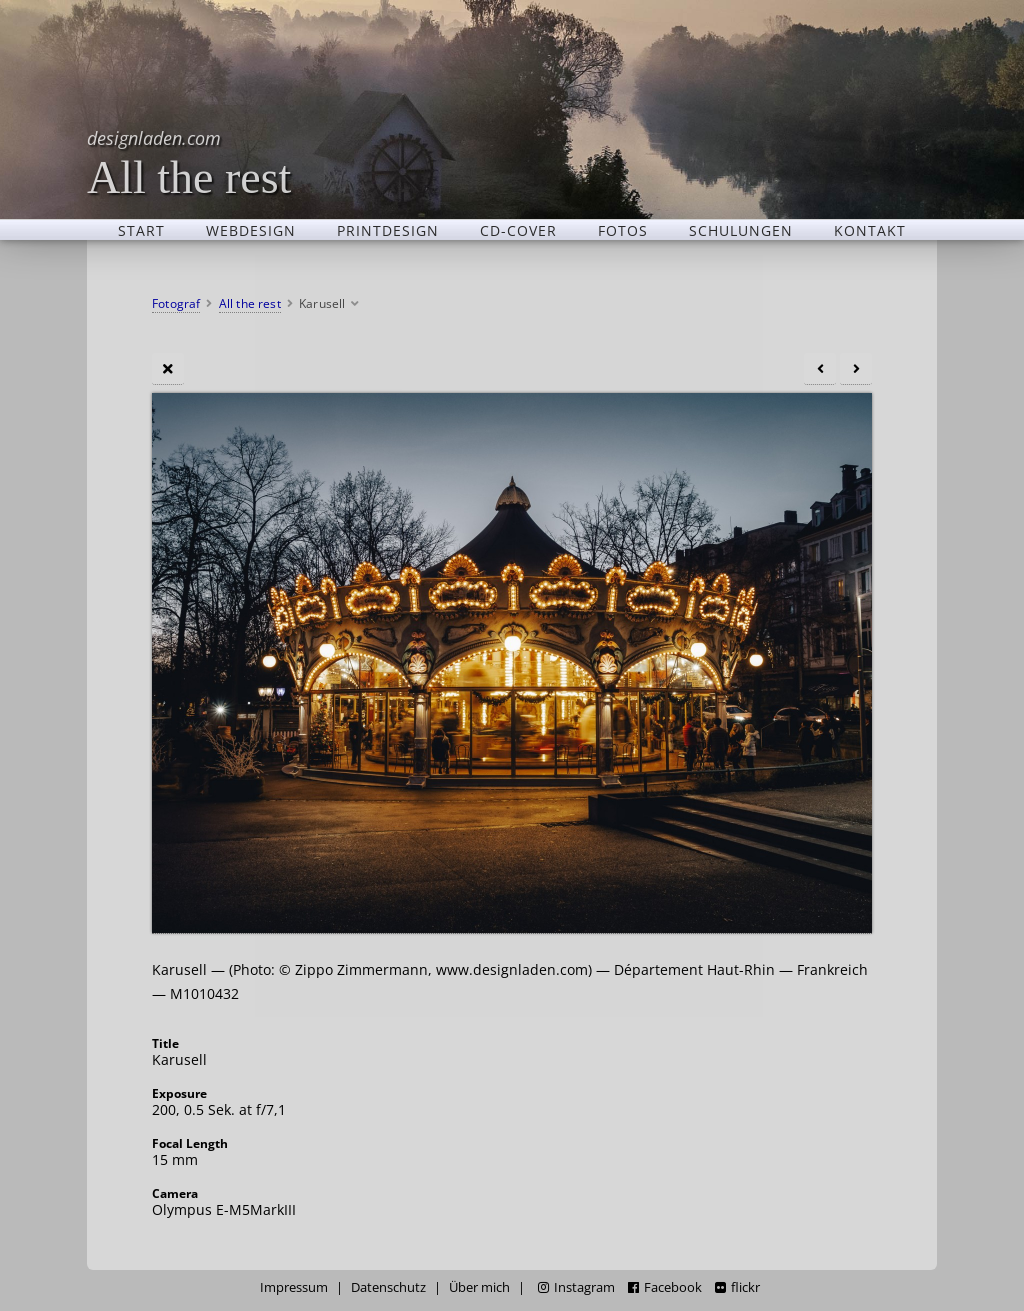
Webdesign (251, 230)
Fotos (623, 230)
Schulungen (741, 230)
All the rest (189, 162)
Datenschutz (388, 1287)
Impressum (294, 1287)
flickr (737, 1287)
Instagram (576, 1287)
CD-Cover (518, 230)
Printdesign (388, 230)
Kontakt (870, 230)
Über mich (479, 1287)
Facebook (665, 1287)
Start (141, 230)
